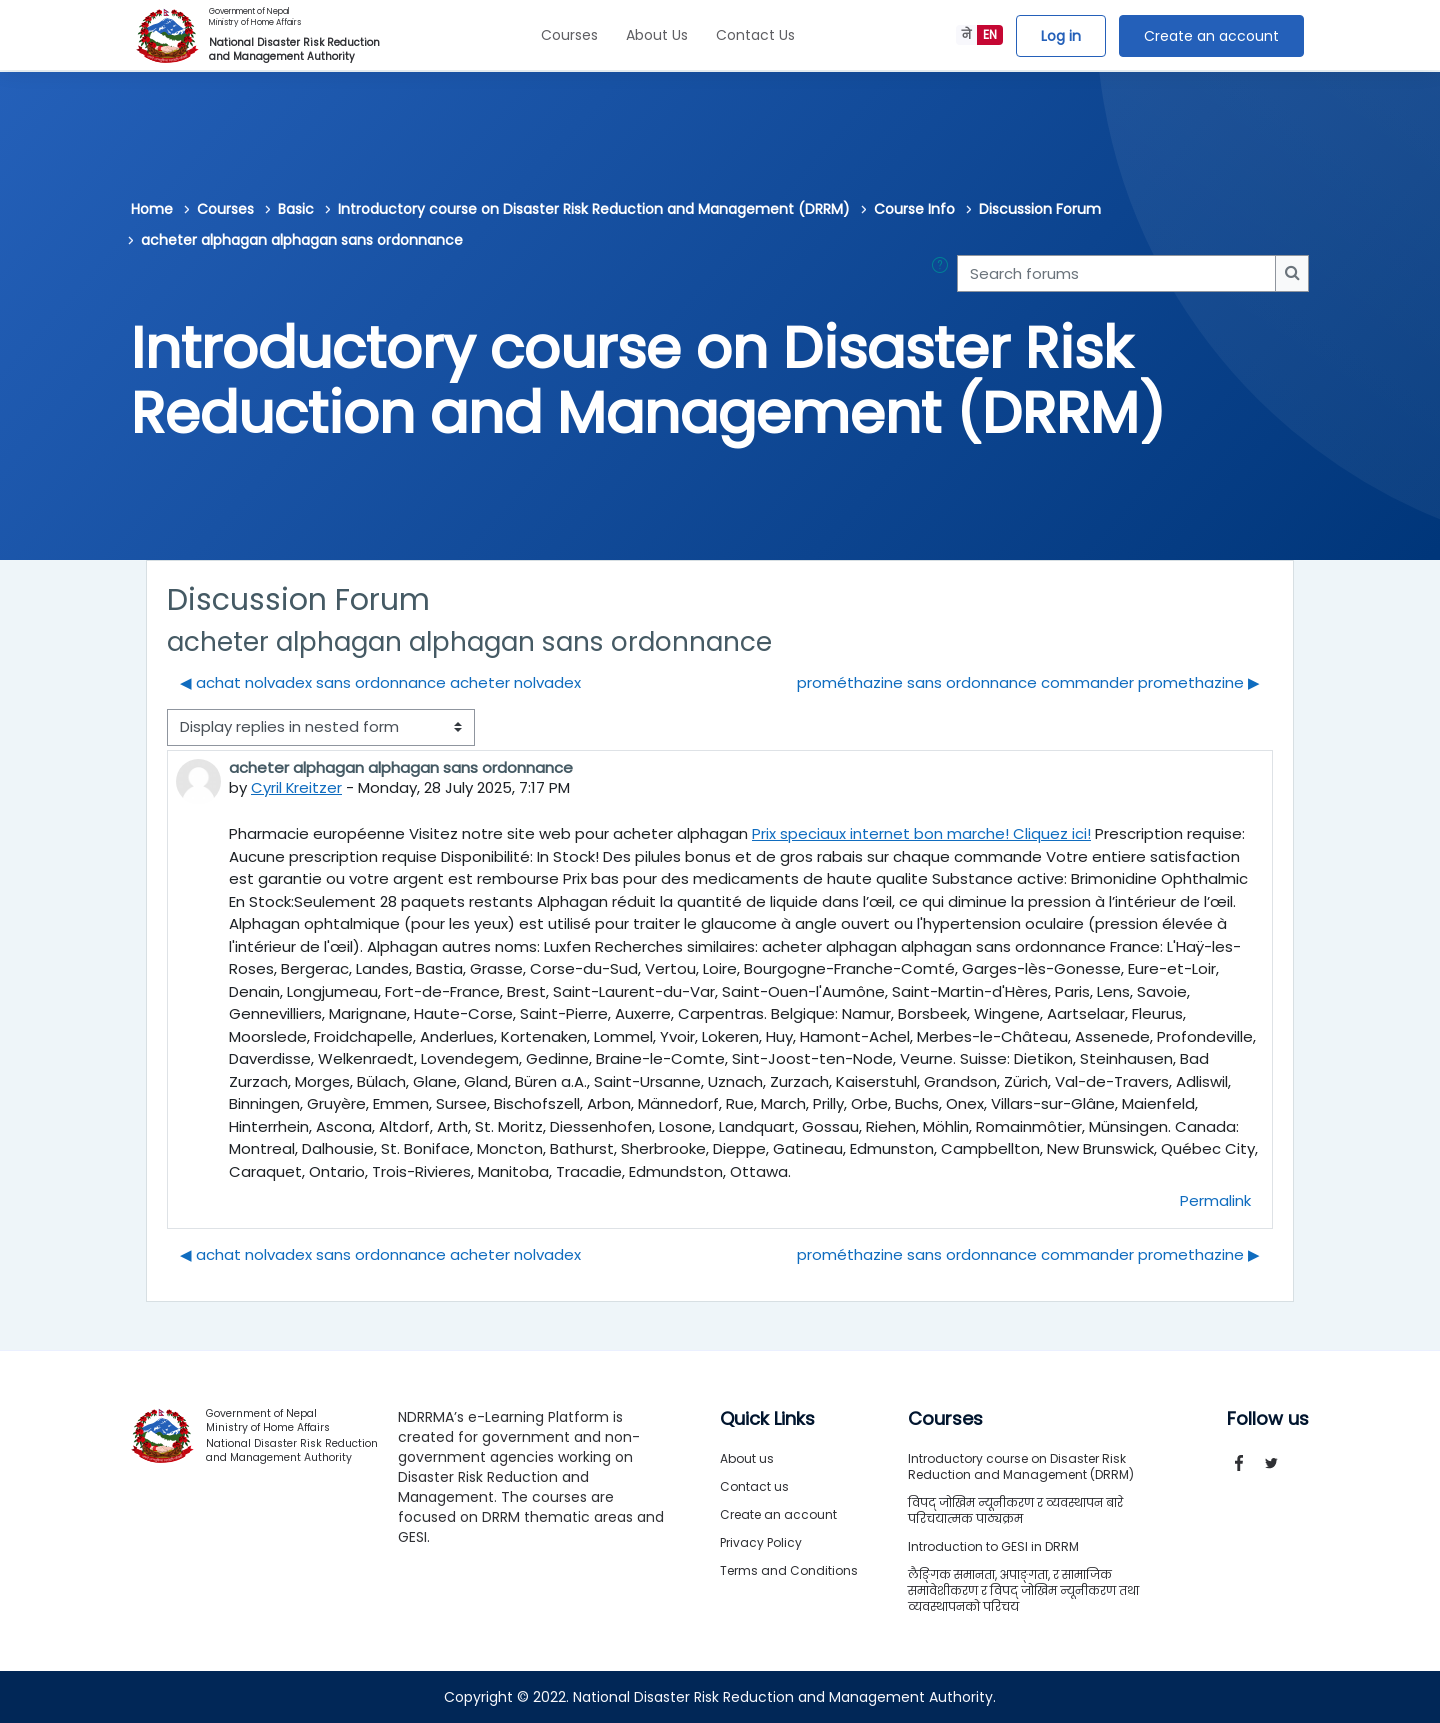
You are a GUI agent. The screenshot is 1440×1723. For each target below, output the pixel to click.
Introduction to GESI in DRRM (993, 1546)
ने (966, 34)
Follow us (1268, 1419)
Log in (1061, 36)
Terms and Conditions (789, 1570)
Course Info (914, 209)
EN (990, 34)
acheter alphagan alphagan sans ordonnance (302, 240)
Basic (296, 209)
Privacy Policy (761, 1542)
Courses (569, 35)
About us (747, 1458)
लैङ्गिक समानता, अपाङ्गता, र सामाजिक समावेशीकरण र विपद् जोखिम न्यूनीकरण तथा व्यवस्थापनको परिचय (1023, 1590)
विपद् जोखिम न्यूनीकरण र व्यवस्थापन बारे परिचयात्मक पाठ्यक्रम (1015, 1510)
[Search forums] (1116, 273)
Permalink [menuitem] (1215, 1200)
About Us (657, 35)
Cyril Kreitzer (297, 787)
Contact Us (755, 35)
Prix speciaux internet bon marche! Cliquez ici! (921, 833)
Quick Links (767, 1419)
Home (152, 209)
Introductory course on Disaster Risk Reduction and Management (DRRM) (594, 209)
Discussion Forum (1040, 209)
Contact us (754, 1486)
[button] (944, 273)
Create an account (1211, 36)
